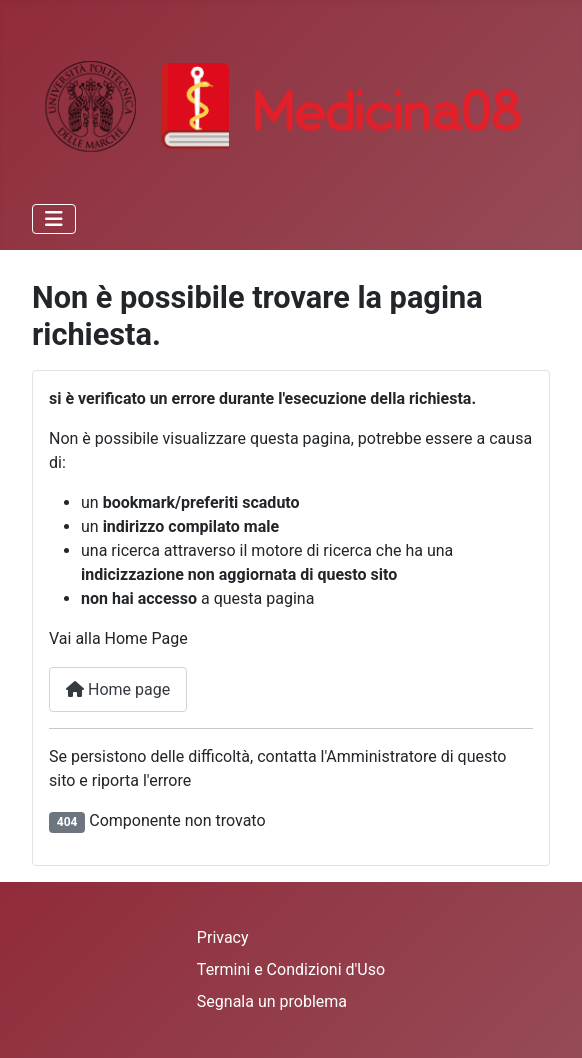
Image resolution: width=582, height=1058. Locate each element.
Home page (118, 689)
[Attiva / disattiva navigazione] (54, 219)
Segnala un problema (272, 1001)
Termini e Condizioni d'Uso (291, 969)
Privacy (223, 937)
